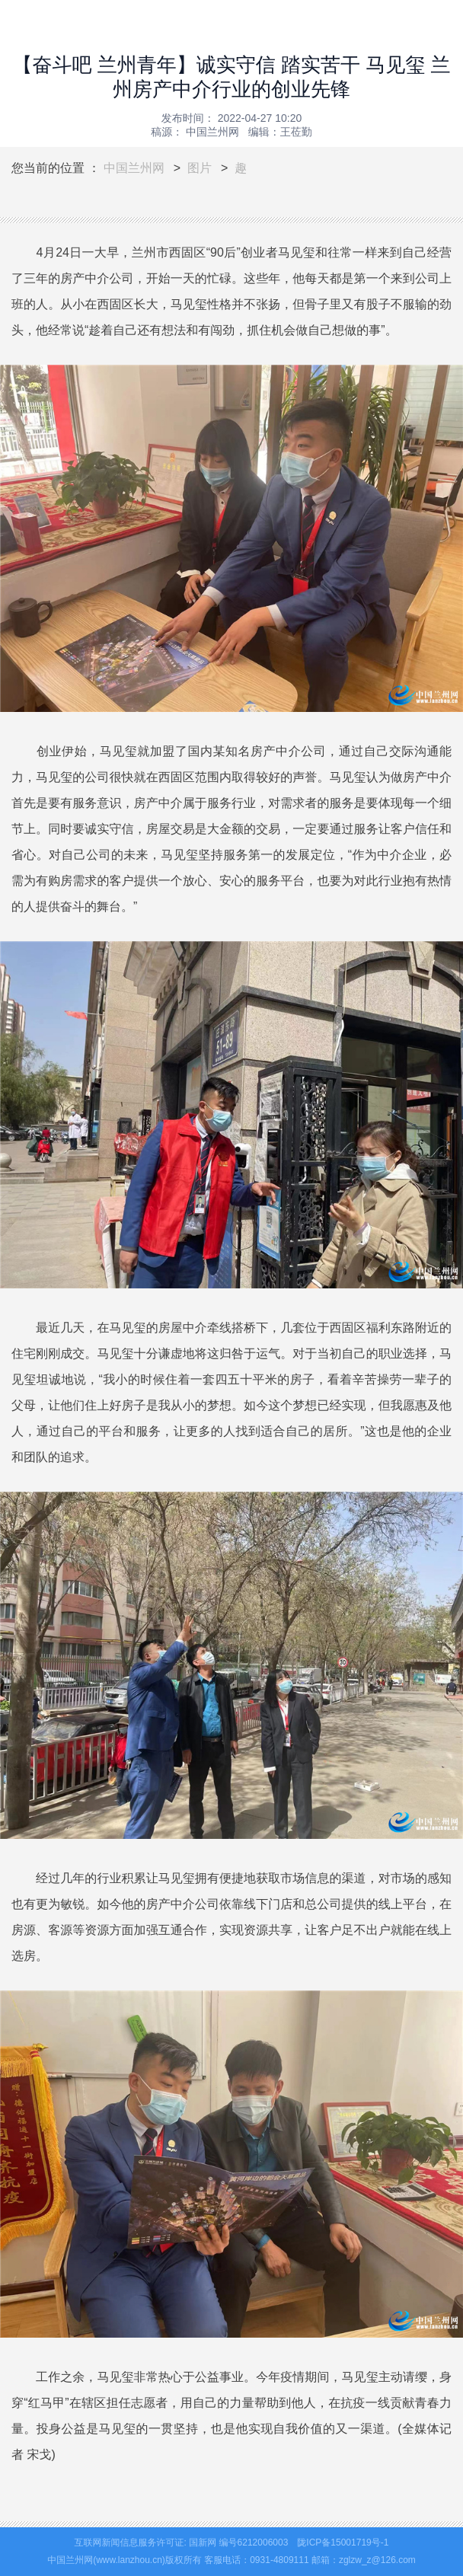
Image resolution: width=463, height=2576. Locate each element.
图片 (199, 167)
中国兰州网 (134, 167)
